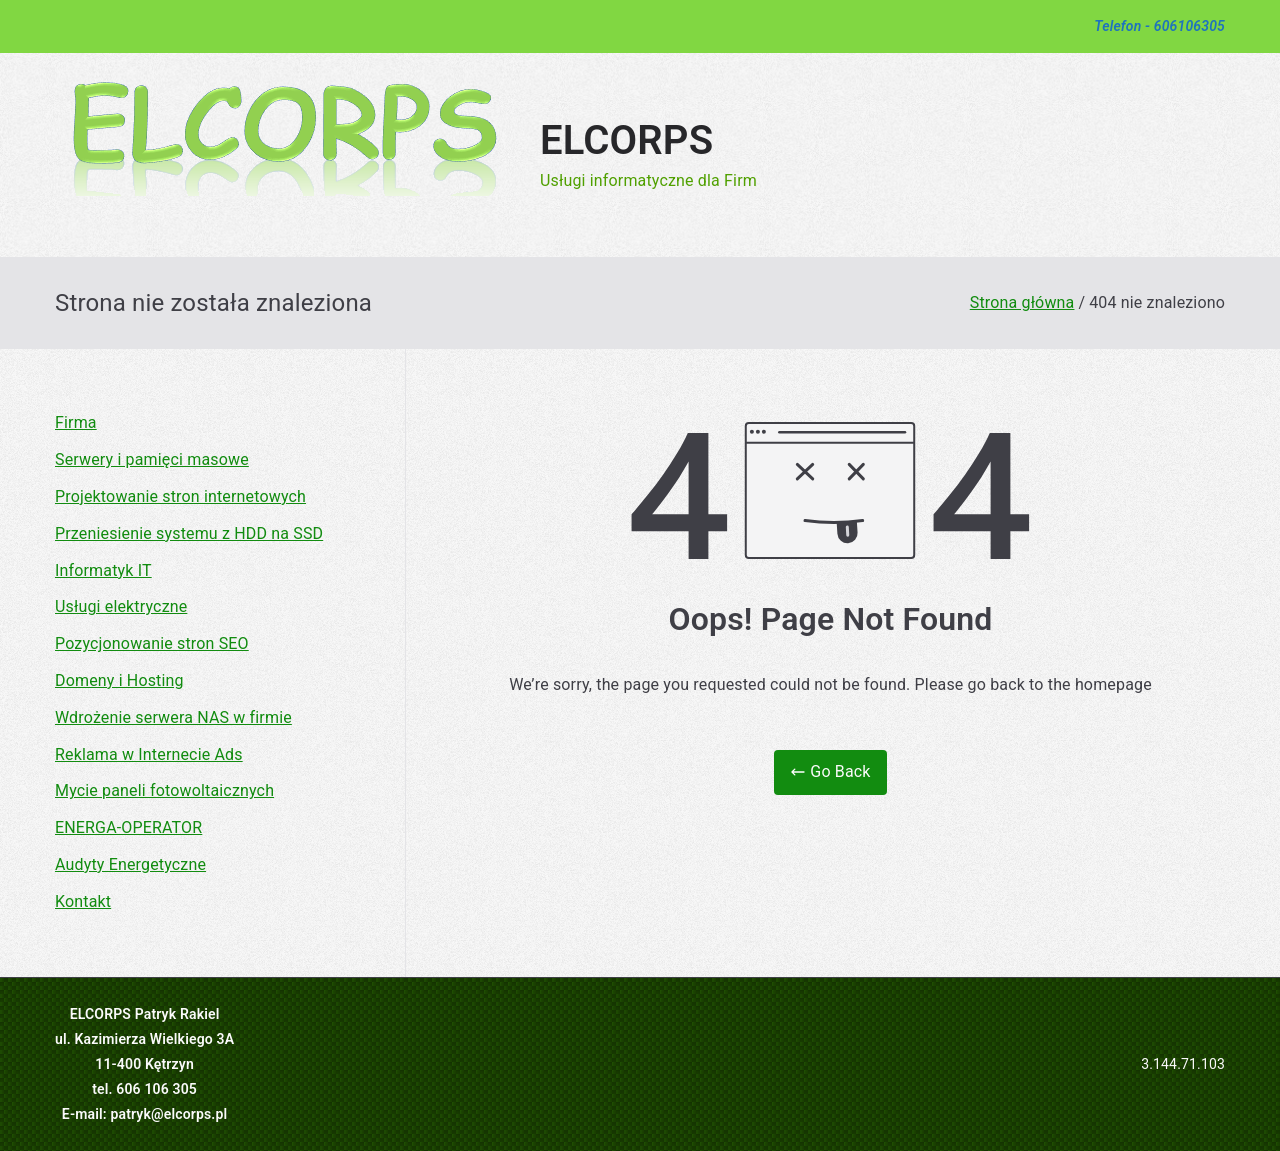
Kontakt (83, 901)
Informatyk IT (103, 570)
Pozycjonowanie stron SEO (152, 643)
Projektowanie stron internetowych (180, 496)
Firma (76, 422)
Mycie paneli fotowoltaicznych (164, 790)
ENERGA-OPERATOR (128, 827)
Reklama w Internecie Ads (149, 754)
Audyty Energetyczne (130, 864)
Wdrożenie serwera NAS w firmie (173, 717)
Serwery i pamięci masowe (152, 459)
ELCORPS (626, 140)
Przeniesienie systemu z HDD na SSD (189, 533)
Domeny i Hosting (119, 680)
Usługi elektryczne (121, 606)
